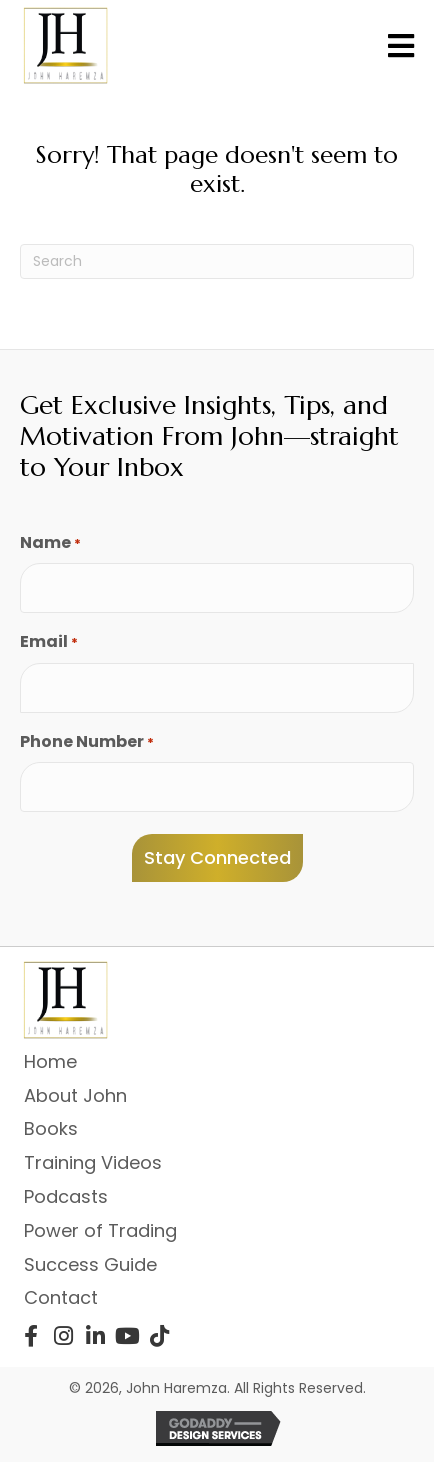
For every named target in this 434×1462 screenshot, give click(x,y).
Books (51, 1128)
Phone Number (87, 742)
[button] (31, 1336)
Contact (61, 1297)
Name (50, 543)
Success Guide (90, 1264)
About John (75, 1095)
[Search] (217, 261)
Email (49, 642)
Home (50, 1061)
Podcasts (66, 1196)
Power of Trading (100, 1230)
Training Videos (93, 1162)
